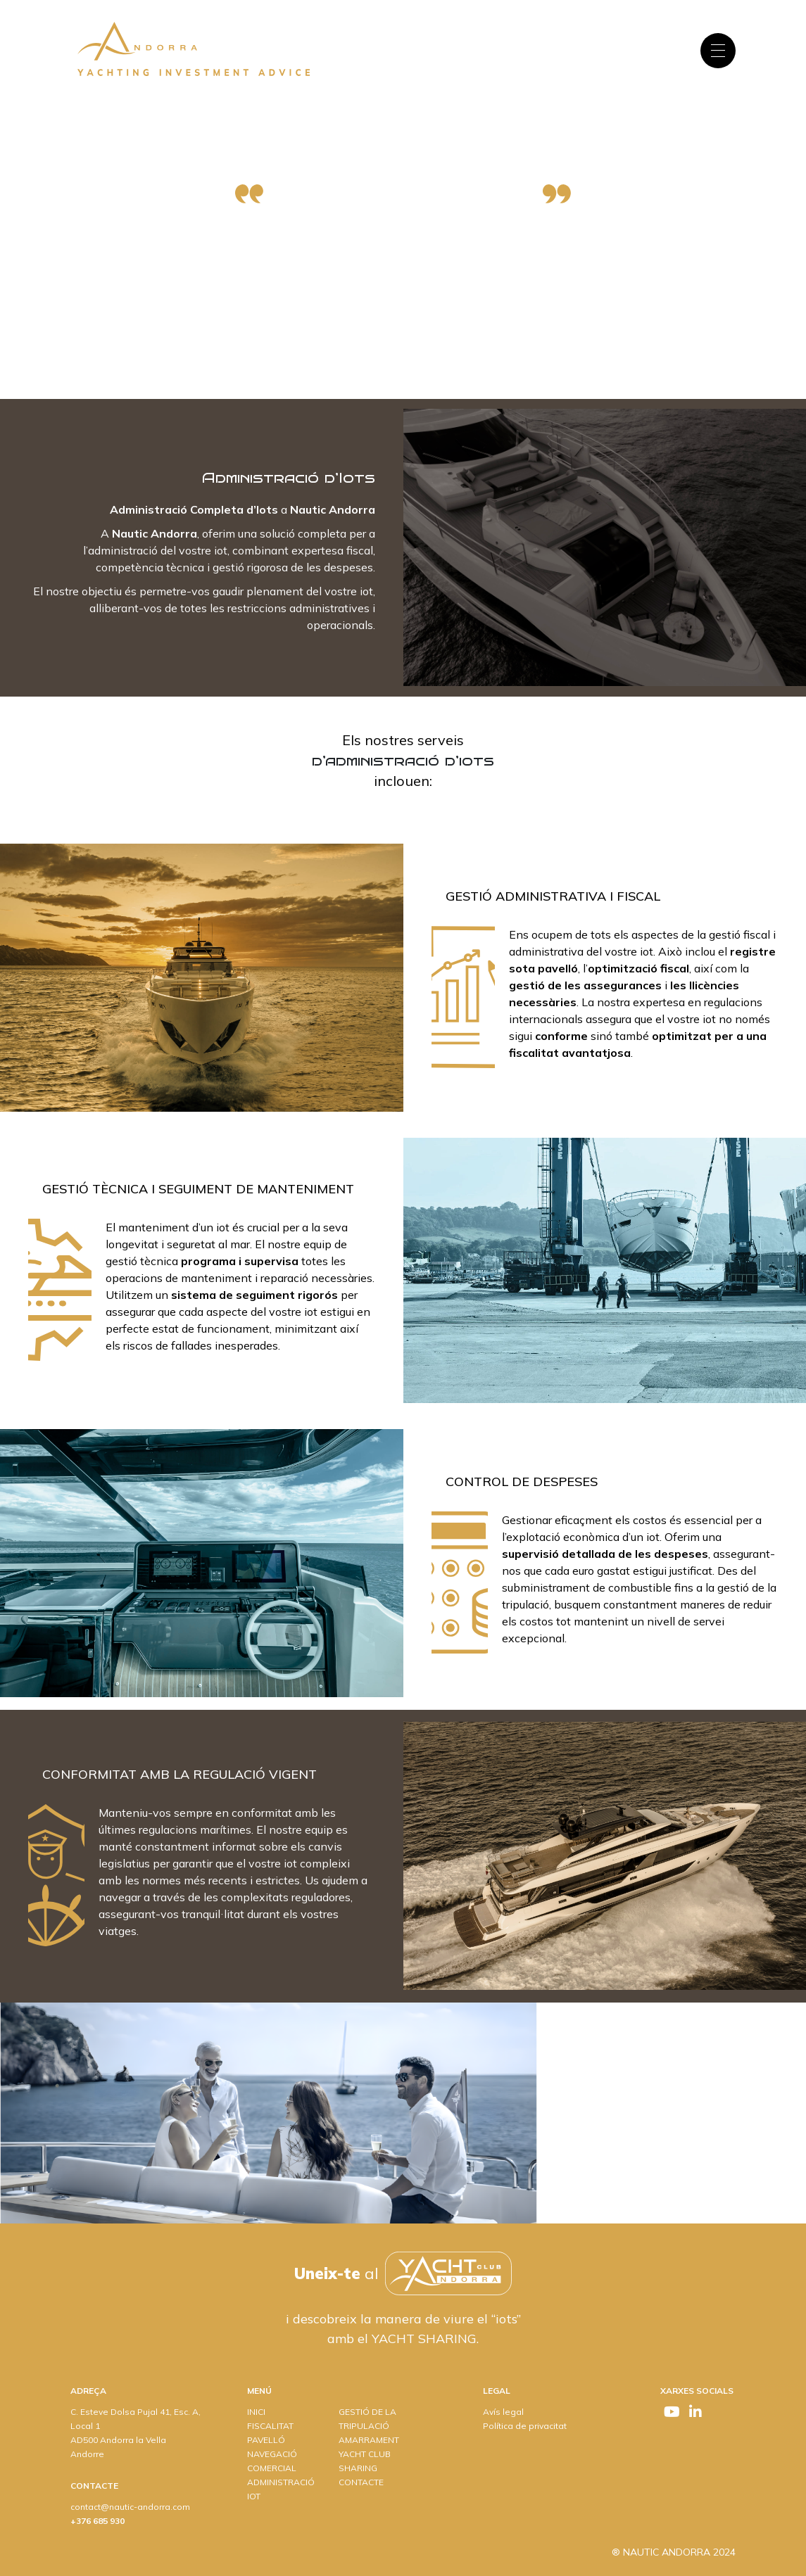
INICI (256, 2411)
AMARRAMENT (369, 2440)
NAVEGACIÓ (272, 2454)
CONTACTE (361, 2482)
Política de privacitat (525, 2425)
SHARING (358, 2468)
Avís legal (503, 2411)
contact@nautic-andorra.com (130, 2506)
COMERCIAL (271, 2468)
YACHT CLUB (365, 2454)
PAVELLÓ (266, 2440)
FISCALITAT (270, 2425)
